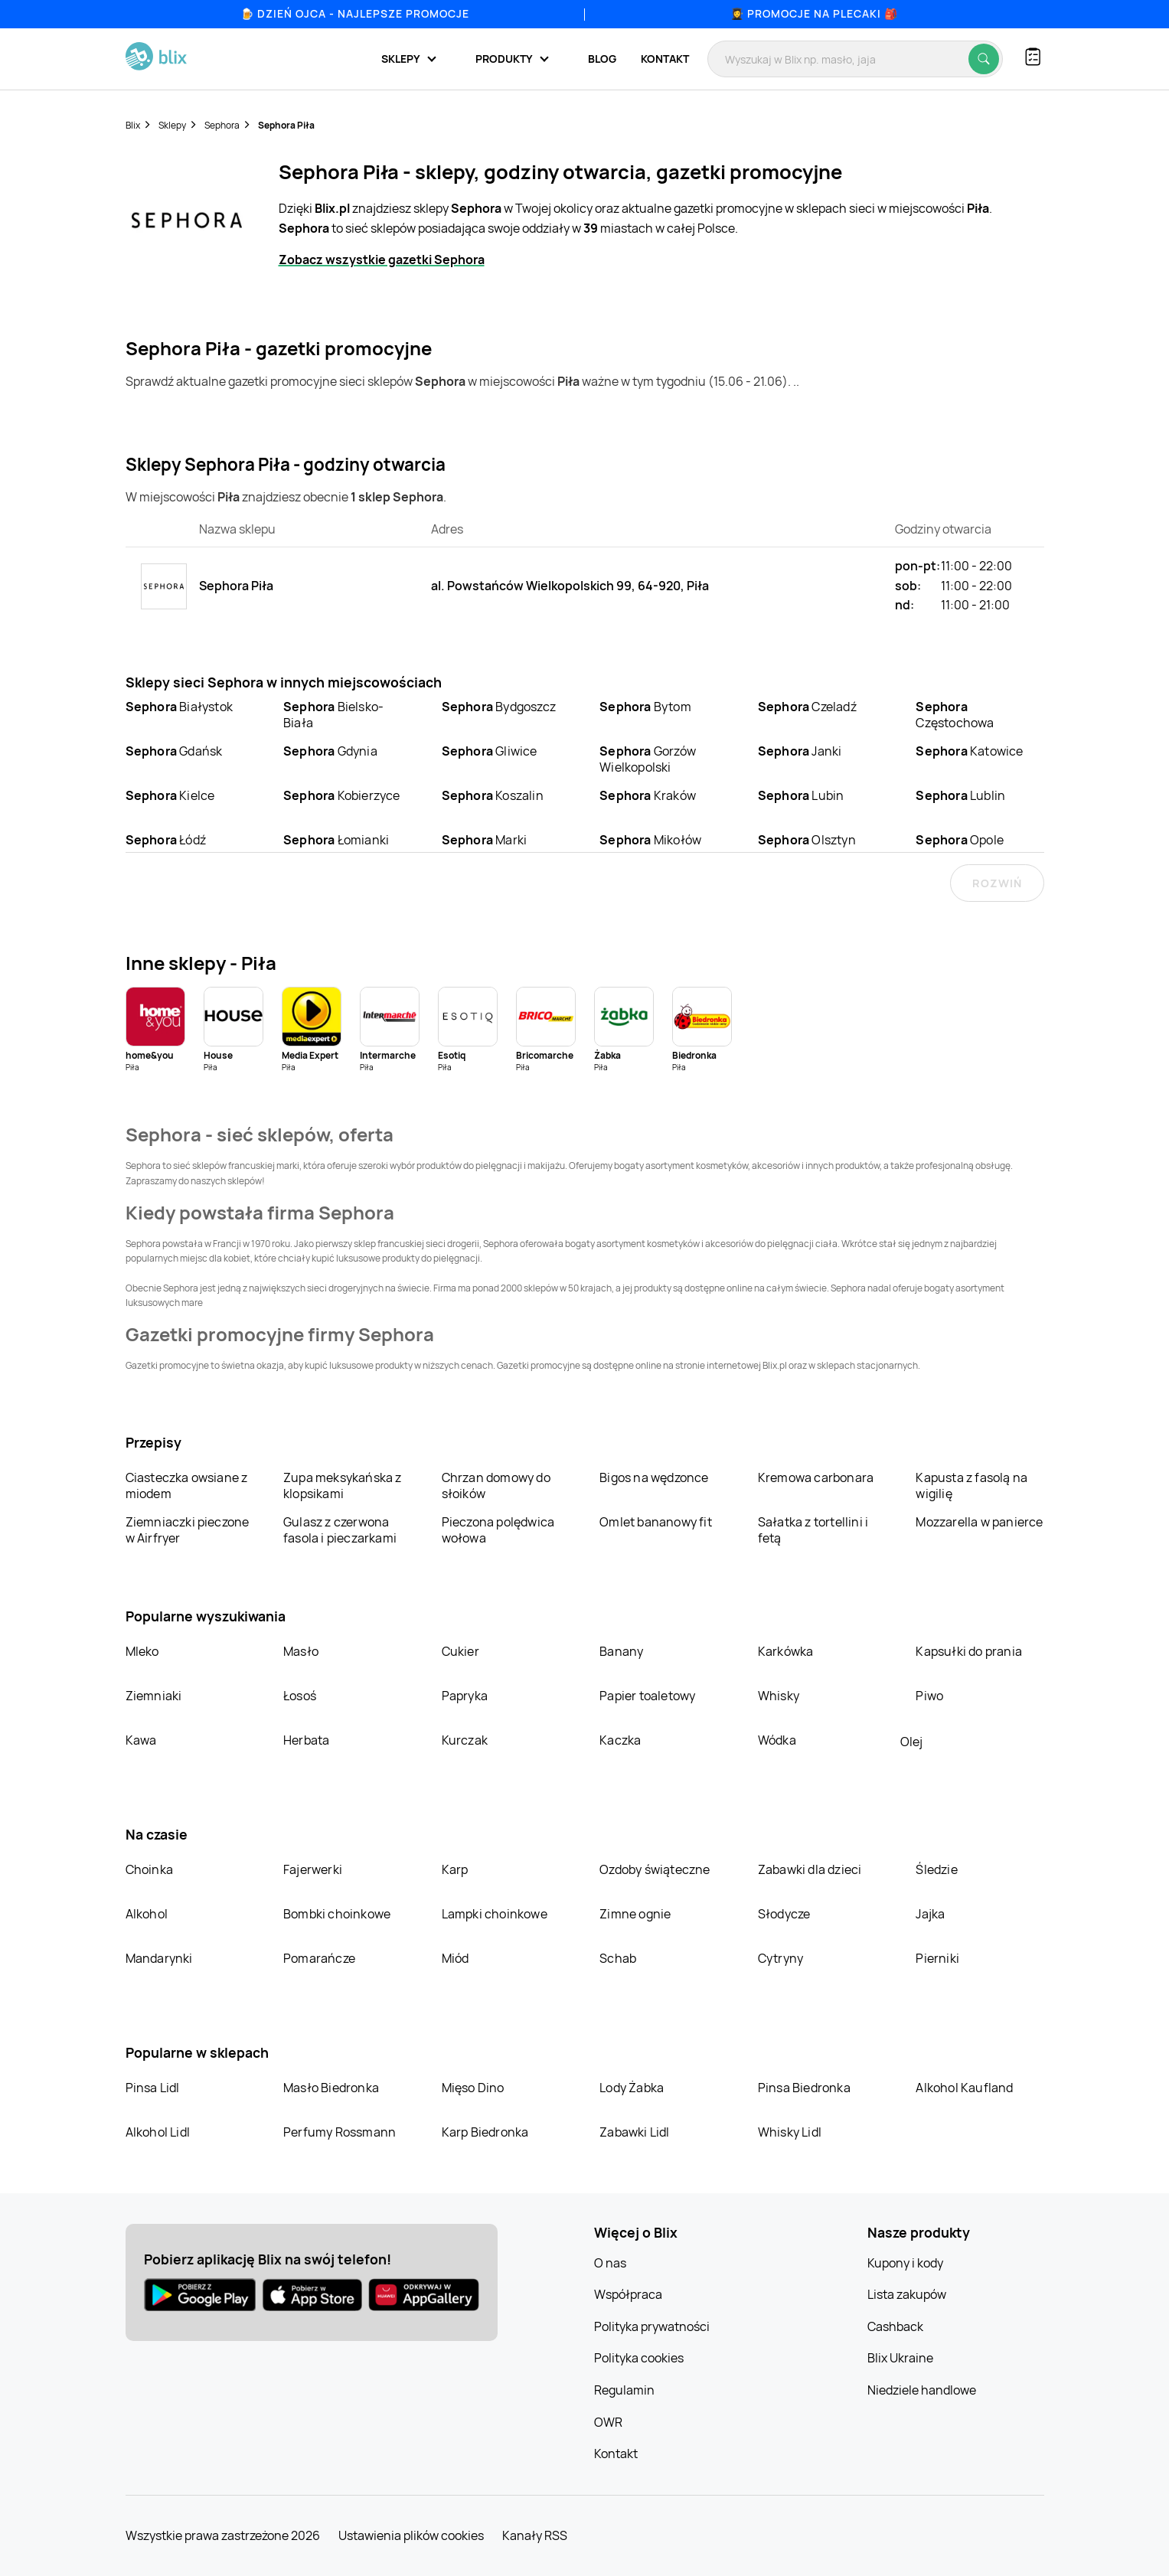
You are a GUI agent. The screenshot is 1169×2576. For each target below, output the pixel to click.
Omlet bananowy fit (655, 1521)
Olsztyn (807, 839)
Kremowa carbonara (815, 1477)
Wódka (777, 1740)
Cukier (460, 1651)
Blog (602, 58)
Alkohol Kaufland (964, 2087)
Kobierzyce (341, 795)
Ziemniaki (154, 1695)
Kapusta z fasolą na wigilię (971, 1485)
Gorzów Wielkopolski (647, 759)
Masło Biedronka (331, 2087)
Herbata (306, 1740)
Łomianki (336, 839)
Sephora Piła (286, 125)
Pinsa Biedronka (804, 2087)
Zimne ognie (635, 1913)
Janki (800, 751)
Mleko (142, 1651)
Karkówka (786, 1651)
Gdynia (330, 751)
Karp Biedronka (485, 2132)
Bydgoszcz (499, 706)
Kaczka (620, 1740)
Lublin (960, 795)
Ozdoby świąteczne (654, 1869)
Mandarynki (159, 1958)
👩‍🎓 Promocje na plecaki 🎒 (814, 13)
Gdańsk (174, 751)
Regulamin (624, 2390)
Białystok (179, 706)
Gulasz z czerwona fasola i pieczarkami (340, 1529)
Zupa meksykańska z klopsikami (342, 1485)
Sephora (222, 125)
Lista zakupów (906, 2294)
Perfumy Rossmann (339, 2132)
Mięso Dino (473, 2087)
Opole (960, 839)
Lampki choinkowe (494, 1913)
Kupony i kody (905, 2262)
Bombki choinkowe (336, 1913)
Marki (484, 839)
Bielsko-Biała (333, 714)
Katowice (969, 751)
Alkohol (147, 1913)
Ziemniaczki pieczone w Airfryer (188, 1529)
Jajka (930, 1913)
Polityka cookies (639, 2357)
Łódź (166, 839)
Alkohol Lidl (158, 2132)
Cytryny (780, 1958)
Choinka (149, 1869)
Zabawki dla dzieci (810, 1869)
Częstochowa (955, 714)
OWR (608, 2422)
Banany (621, 1651)
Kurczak (465, 1740)
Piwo (929, 1695)
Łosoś (299, 1695)
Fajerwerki (312, 1869)
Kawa (141, 1740)
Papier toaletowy (647, 1695)
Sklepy (172, 125)
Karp (455, 1869)
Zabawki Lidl (634, 2132)
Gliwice (489, 751)
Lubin (801, 795)
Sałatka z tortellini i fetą (813, 1529)
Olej (911, 1741)
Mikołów (650, 839)
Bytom (645, 706)
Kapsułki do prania (969, 1651)
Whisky (778, 1695)
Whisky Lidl (789, 2132)
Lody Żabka (631, 2087)
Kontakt (665, 58)
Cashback (895, 2326)
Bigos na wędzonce (653, 1477)
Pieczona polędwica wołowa (498, 1529)
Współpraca (628, 2294)
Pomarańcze (319, 1958)
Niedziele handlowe (921, 2390)
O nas (610, 2262)
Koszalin (493, 795)
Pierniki (939, 1958)
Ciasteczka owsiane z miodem (187, 1485)
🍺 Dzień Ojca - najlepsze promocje (354, 13)
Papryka (465, 1695)
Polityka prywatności (652, 2326)
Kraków (647, 795)
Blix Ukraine (900, 2357)
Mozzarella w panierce (979, 1521)
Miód (455, 1958)
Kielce (170, 795)
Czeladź (807, 706)
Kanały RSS (534, 2535)
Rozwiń (997, 883)
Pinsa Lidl (153, 2087)
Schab (617, 1958)
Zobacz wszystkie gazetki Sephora (382, 259)
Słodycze (784, 1913)
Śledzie (936, 1869)
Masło (300, 1651)
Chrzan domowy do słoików (496, 1485)
